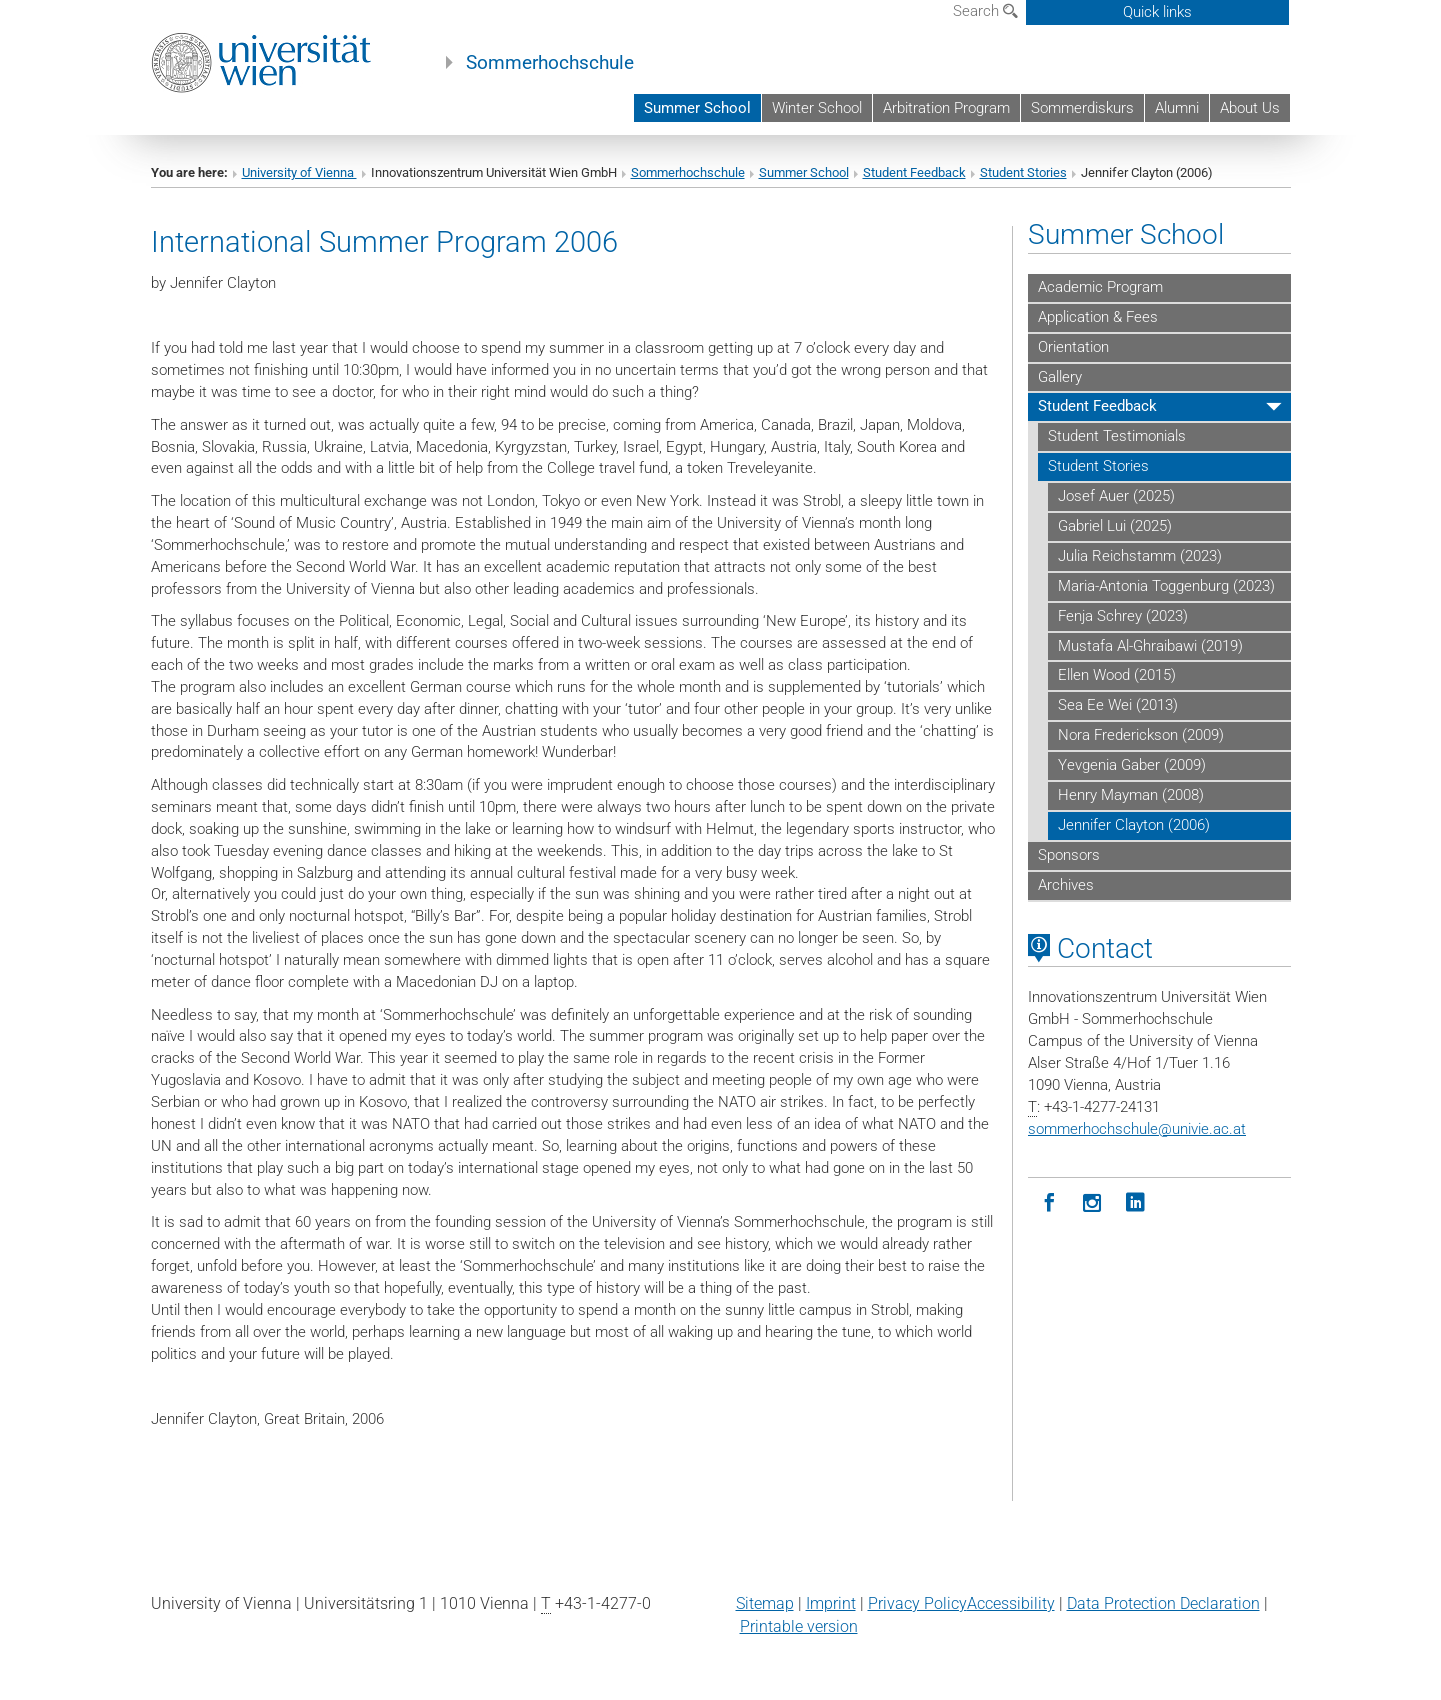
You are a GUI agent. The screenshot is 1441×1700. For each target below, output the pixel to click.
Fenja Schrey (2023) (1123, 616)
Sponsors (1069, 855)
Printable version (799, 1626)
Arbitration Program (946, 108)
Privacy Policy (917, 1603)
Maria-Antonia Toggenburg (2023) (1166, 586)
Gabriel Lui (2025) (1115, 526)
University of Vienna (299, 172)
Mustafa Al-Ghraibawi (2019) (1150, 646)
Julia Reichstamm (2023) (1140, 556)
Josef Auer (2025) (1116, 496)
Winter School (817, 108)
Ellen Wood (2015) (1117, 675)
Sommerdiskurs (1082, 108)
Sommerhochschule (550, 63)
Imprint (831, 1603)
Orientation (1073, 347)
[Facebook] (1049, 1203)
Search (985, 11)
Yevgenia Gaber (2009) (1132, 765)
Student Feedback (914, 172)
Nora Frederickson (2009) (1141, 735)
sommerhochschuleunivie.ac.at (1137, 1129)
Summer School (697, 108)
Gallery (1060, 377)
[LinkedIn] (1135, 1203)
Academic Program (1100, 287)
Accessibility (1011, 1603)
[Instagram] (1092, 1203)
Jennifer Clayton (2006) (1134, 825)
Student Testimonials (1117, 436)
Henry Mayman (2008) (1131, 795)
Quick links (1157, 12)
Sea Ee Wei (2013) (1118, 705)
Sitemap (765, 1603)
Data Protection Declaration (1163, 1603)
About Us (1250, 108)
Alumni (1177, 108)
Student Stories (1023, 172)
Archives (1066, 885)
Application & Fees (1098, 317)
